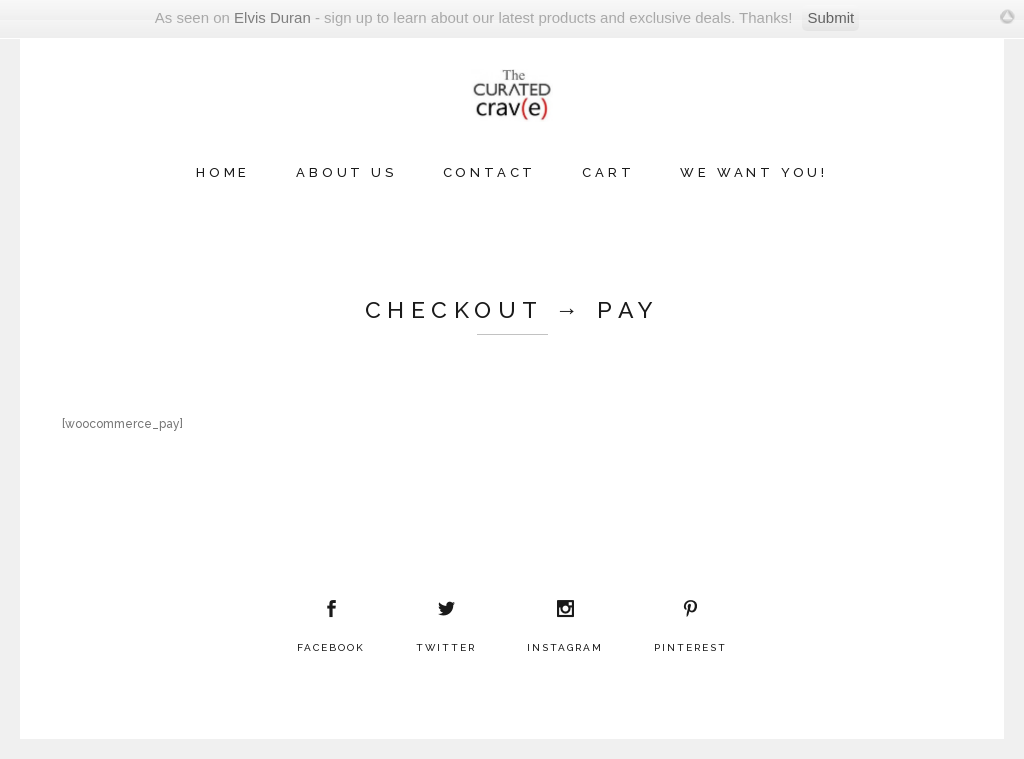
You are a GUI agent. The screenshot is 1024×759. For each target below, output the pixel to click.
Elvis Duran (272, 17)
